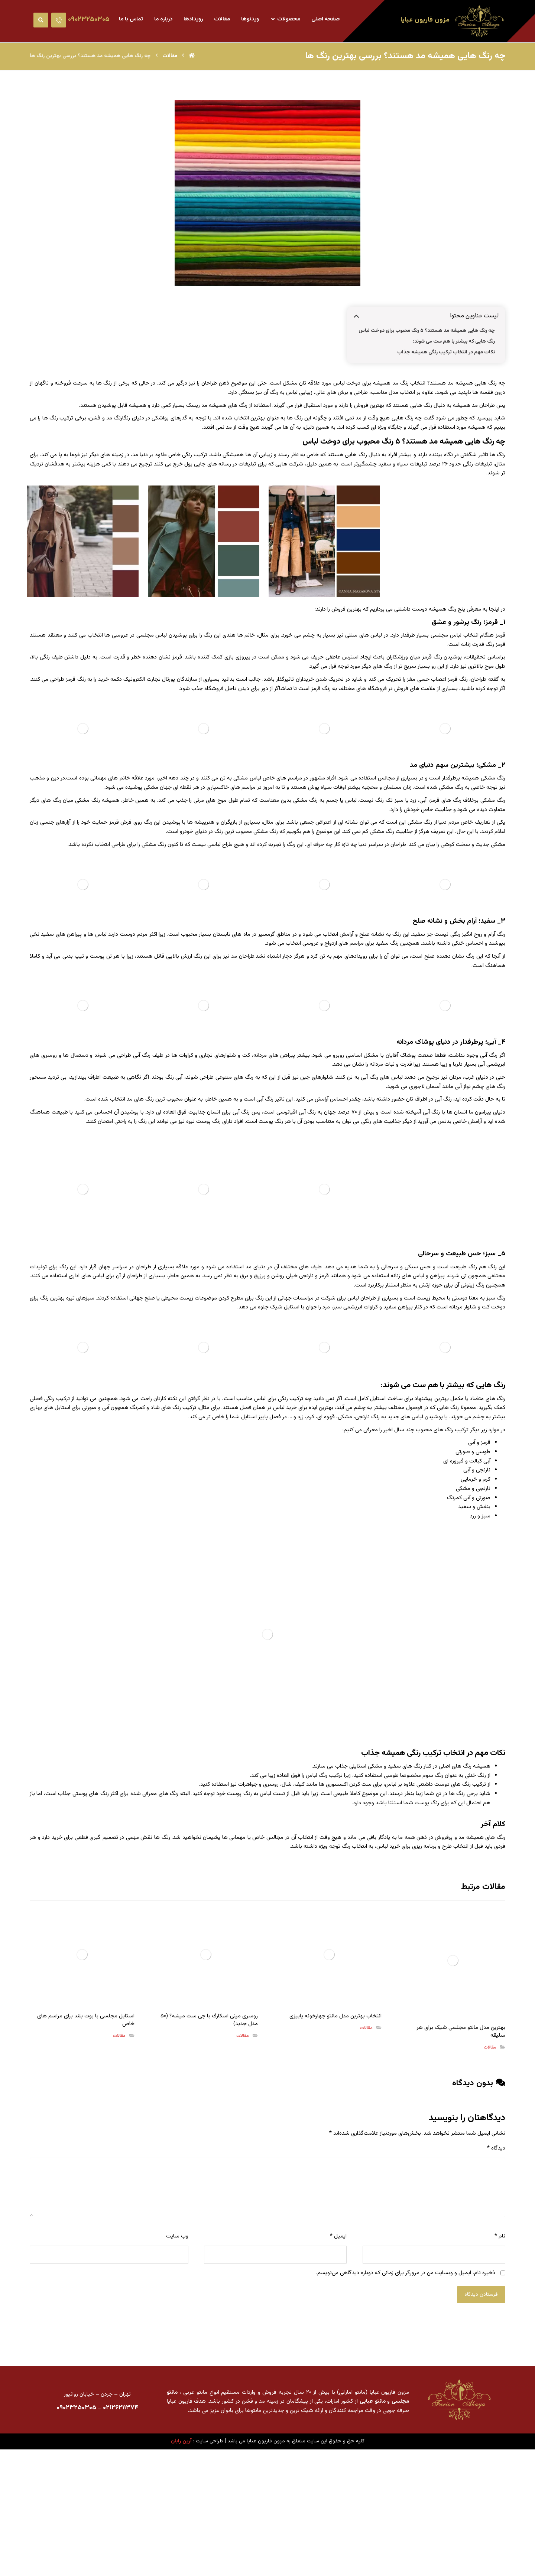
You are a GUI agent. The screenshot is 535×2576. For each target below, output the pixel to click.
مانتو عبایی (373, 2515)
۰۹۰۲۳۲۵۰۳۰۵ (76, 2523)
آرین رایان (181, 2556)
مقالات (490, 2160)
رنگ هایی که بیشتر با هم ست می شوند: (454, 343)
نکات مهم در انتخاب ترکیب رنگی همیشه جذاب (446, 354)
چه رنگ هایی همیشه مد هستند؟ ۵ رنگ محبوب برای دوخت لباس (426, 333)
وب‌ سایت (177, 2349)
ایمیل (338, 2349)
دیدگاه (496, 2262)
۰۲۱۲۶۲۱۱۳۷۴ (120, 2523)
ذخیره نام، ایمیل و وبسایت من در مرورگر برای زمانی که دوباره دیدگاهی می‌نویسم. (405, 2386)
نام (500, 2349)
